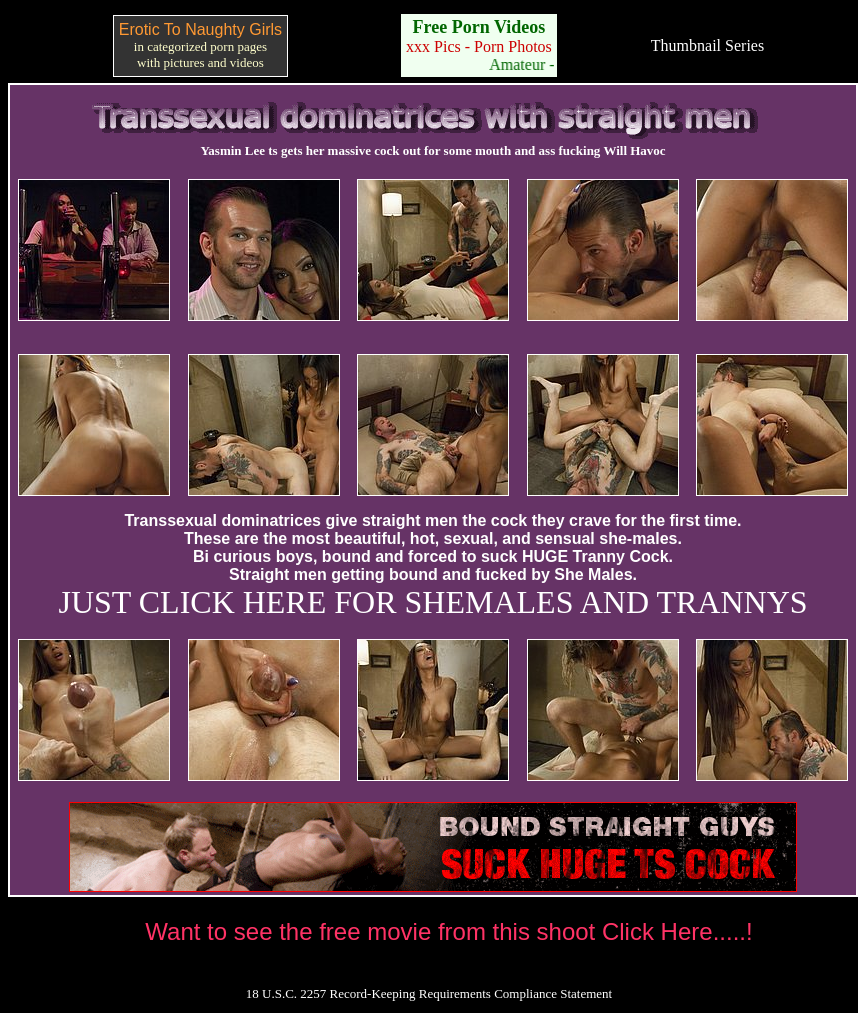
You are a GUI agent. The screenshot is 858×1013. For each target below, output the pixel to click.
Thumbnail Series (707, 45)
